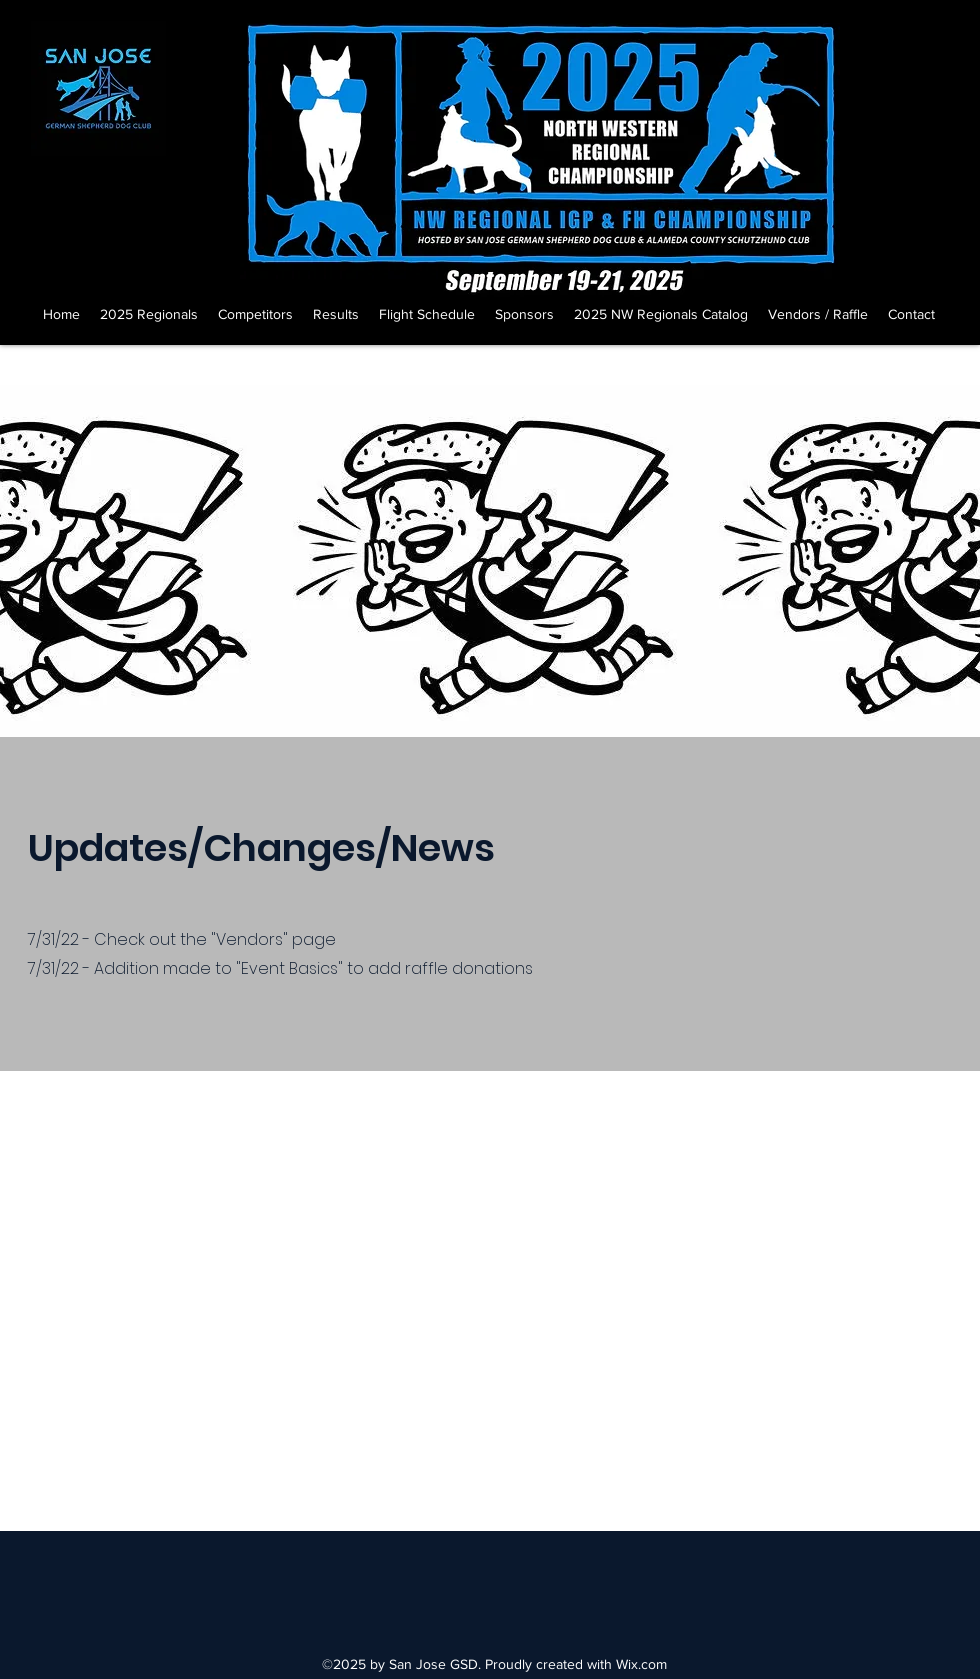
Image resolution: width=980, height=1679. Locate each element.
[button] (149, 314)
